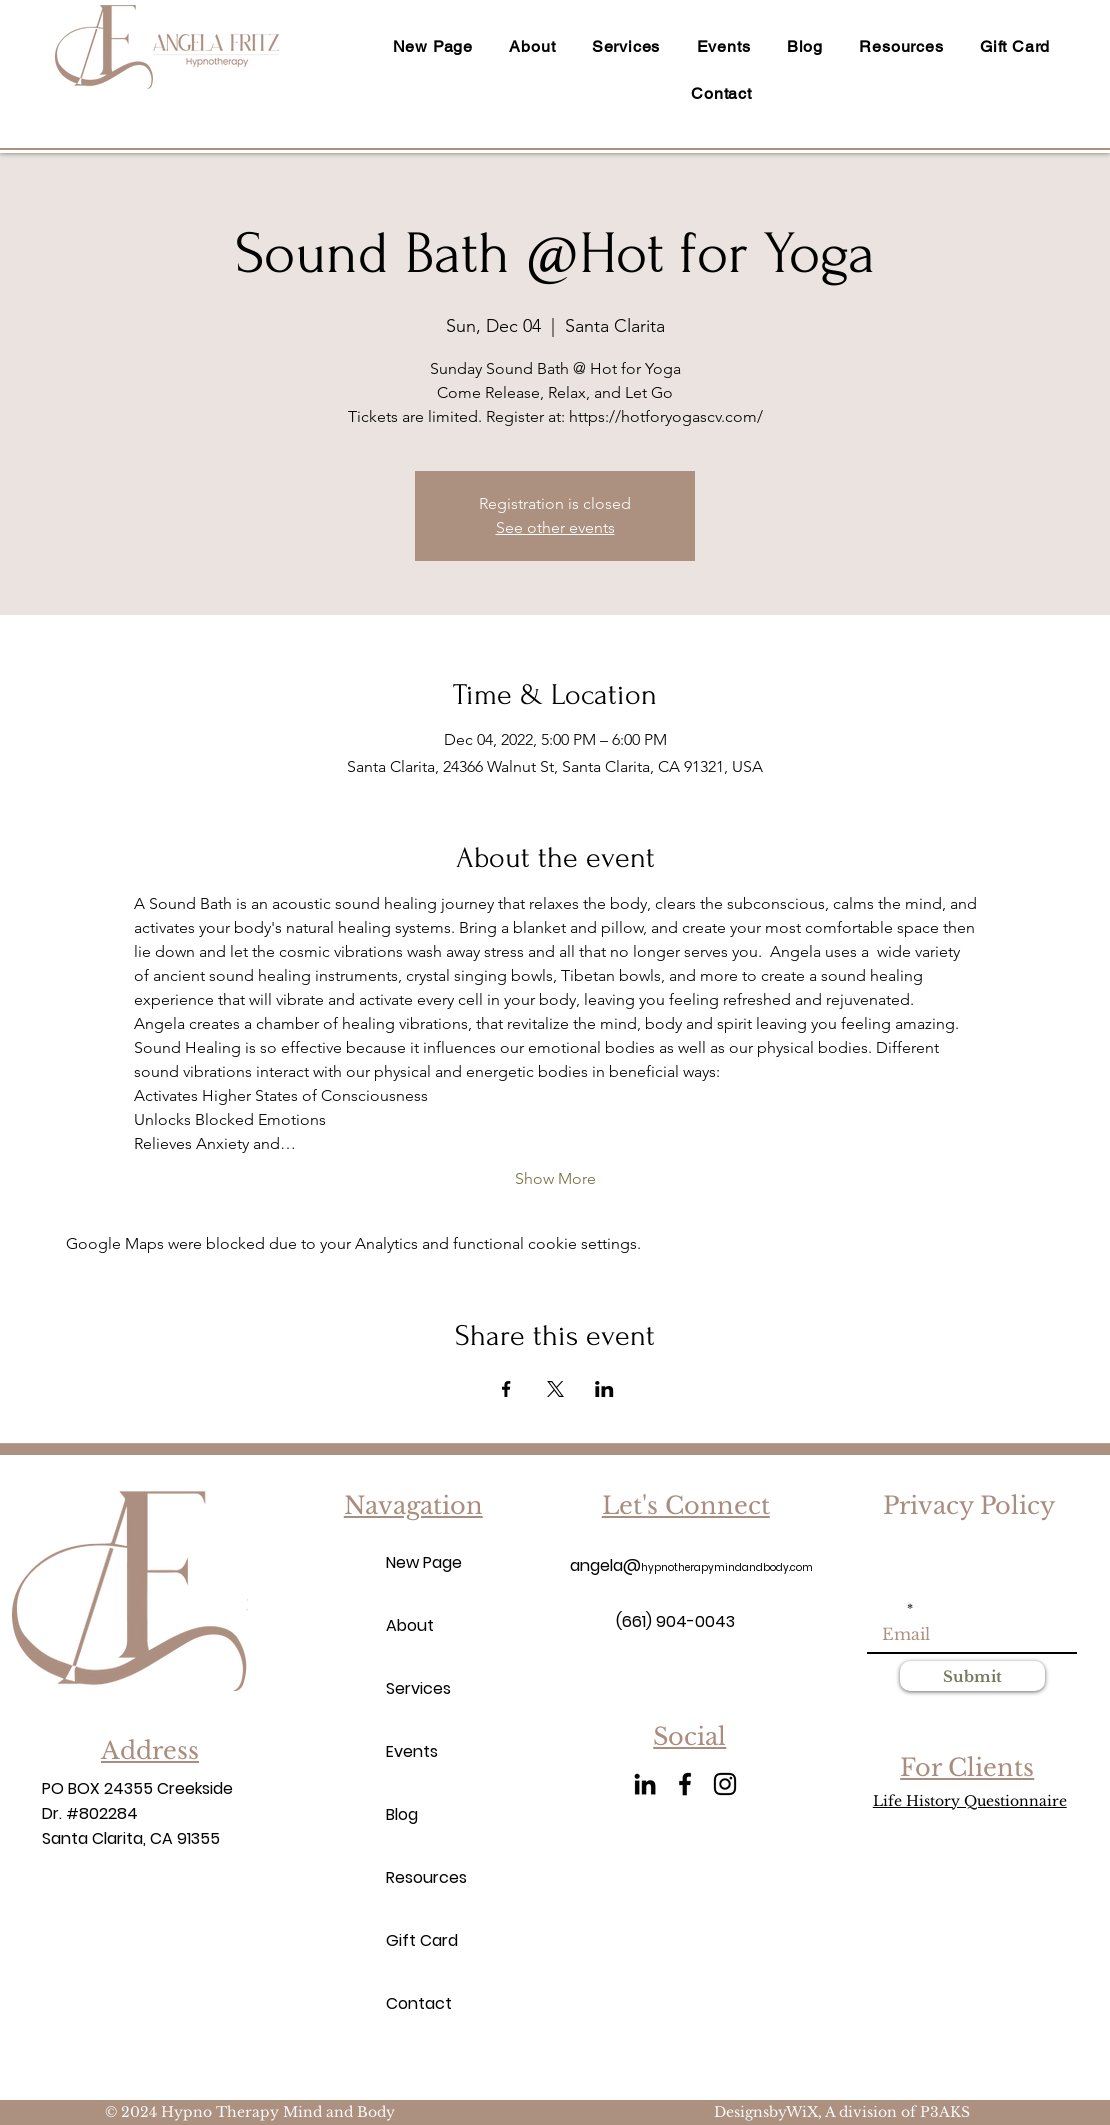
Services (418, 1688)
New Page (421, 1562)
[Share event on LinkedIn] (604, 1389)
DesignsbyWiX (766, 2112)
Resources (421, 1877)
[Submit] (972, 1676)
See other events (555, 527)
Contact (419, 2003)
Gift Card (421, 1940)
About (410, 1625)
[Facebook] (685, 1784)
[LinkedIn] (645, 1784)
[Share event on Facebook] (506, 1389)
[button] (901, 46)
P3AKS (945, 2112)
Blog (402, 1814)
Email (885, 1609)
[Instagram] (725, 1784)
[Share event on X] (555, 1389)
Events (412, 1751)
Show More (555, 1178)
